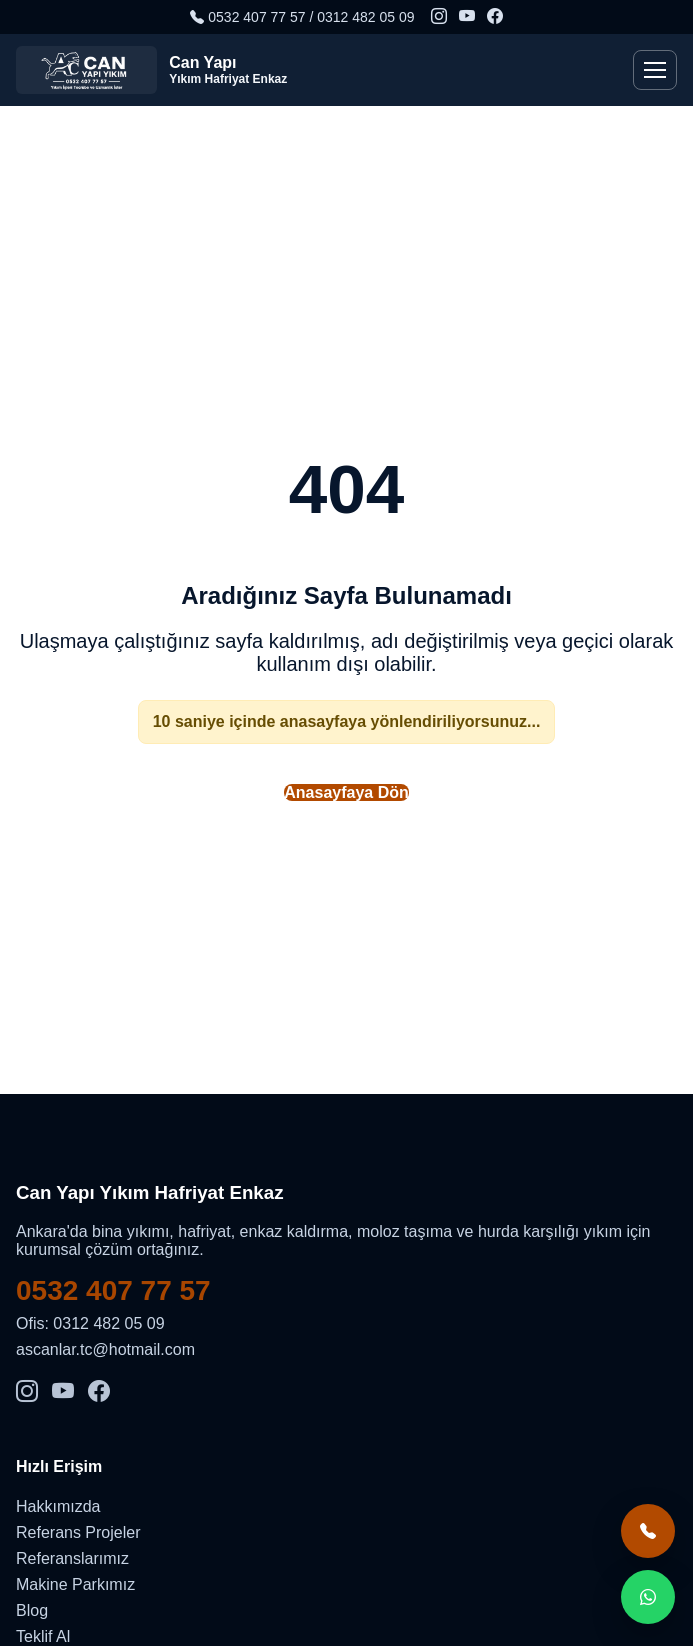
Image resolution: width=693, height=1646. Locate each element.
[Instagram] (439, 17)
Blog (32, 1610)
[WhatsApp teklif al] (648, 1597)
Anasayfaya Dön (346, 792)
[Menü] (655, 70)
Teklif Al (43, 1636)
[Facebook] (495, 17)
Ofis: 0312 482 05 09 (90, 1323)
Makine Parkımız (75, 1584)
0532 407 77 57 (113, 1290)
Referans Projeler (78, 1532)
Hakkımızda (58, 1506)
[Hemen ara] (648, 1531)
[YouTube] (467, 17)
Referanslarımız (72, 1558)
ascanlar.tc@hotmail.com (105, 1349)
